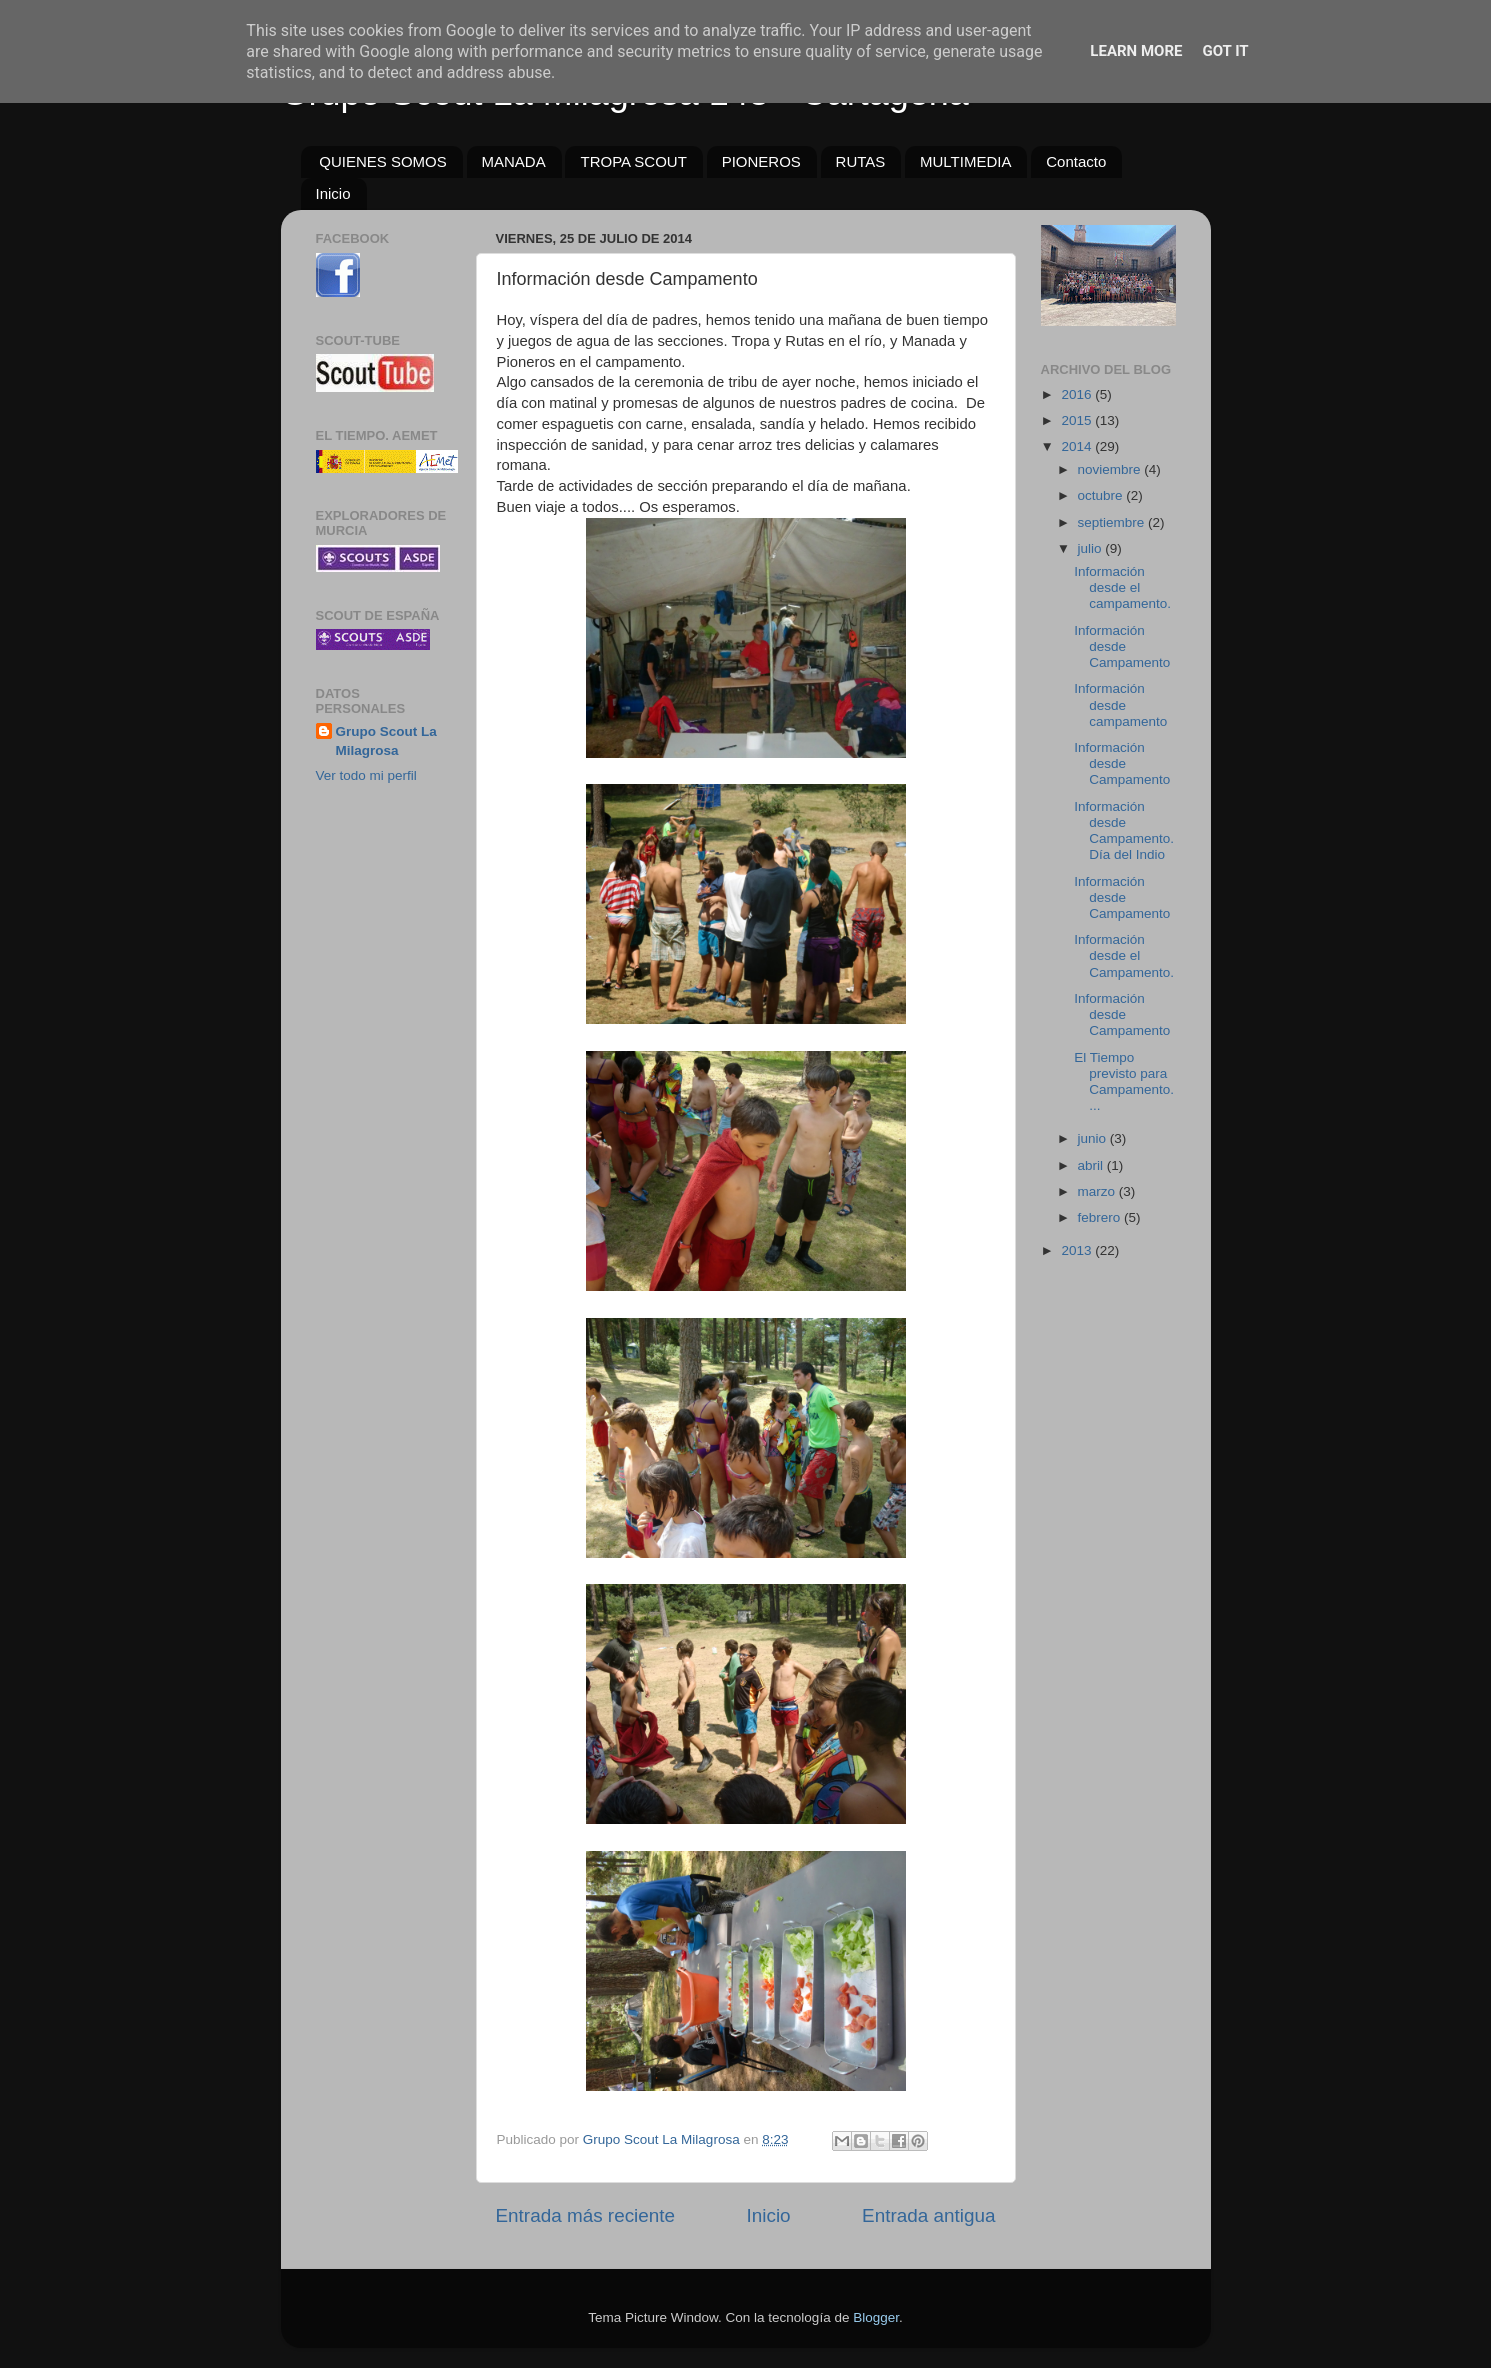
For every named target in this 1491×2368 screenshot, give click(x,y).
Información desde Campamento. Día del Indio (1124, 831)
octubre (1102, 495)
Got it (1225, 51)
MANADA (514, 161)
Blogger (876, 2317)
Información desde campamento (1120, 704)
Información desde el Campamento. (1124, 955)
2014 (1078, 446)
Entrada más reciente (586, 2215)
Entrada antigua (928, 2215)
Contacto (1076, 161)
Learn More (1136, 51)
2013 (1078, 1250)
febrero (1101, 1217)
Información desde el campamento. (1122, 587)
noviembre (1111, 469)
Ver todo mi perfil (366, 775)
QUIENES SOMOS (383, 161)
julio (1092, 548)
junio (1094, 1138)
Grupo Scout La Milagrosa (386, 741)
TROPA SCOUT (633, 161)
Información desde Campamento (1122, 646)
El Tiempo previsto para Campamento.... (1124, 1082)
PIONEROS (761, 161)
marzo (1098, 1191)
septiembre (1113, 522)
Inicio (333, 193)
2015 (1078, 420)
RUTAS (861, 161)
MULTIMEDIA (965, 161)
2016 (1078, 394)
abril (1092, 1165)
